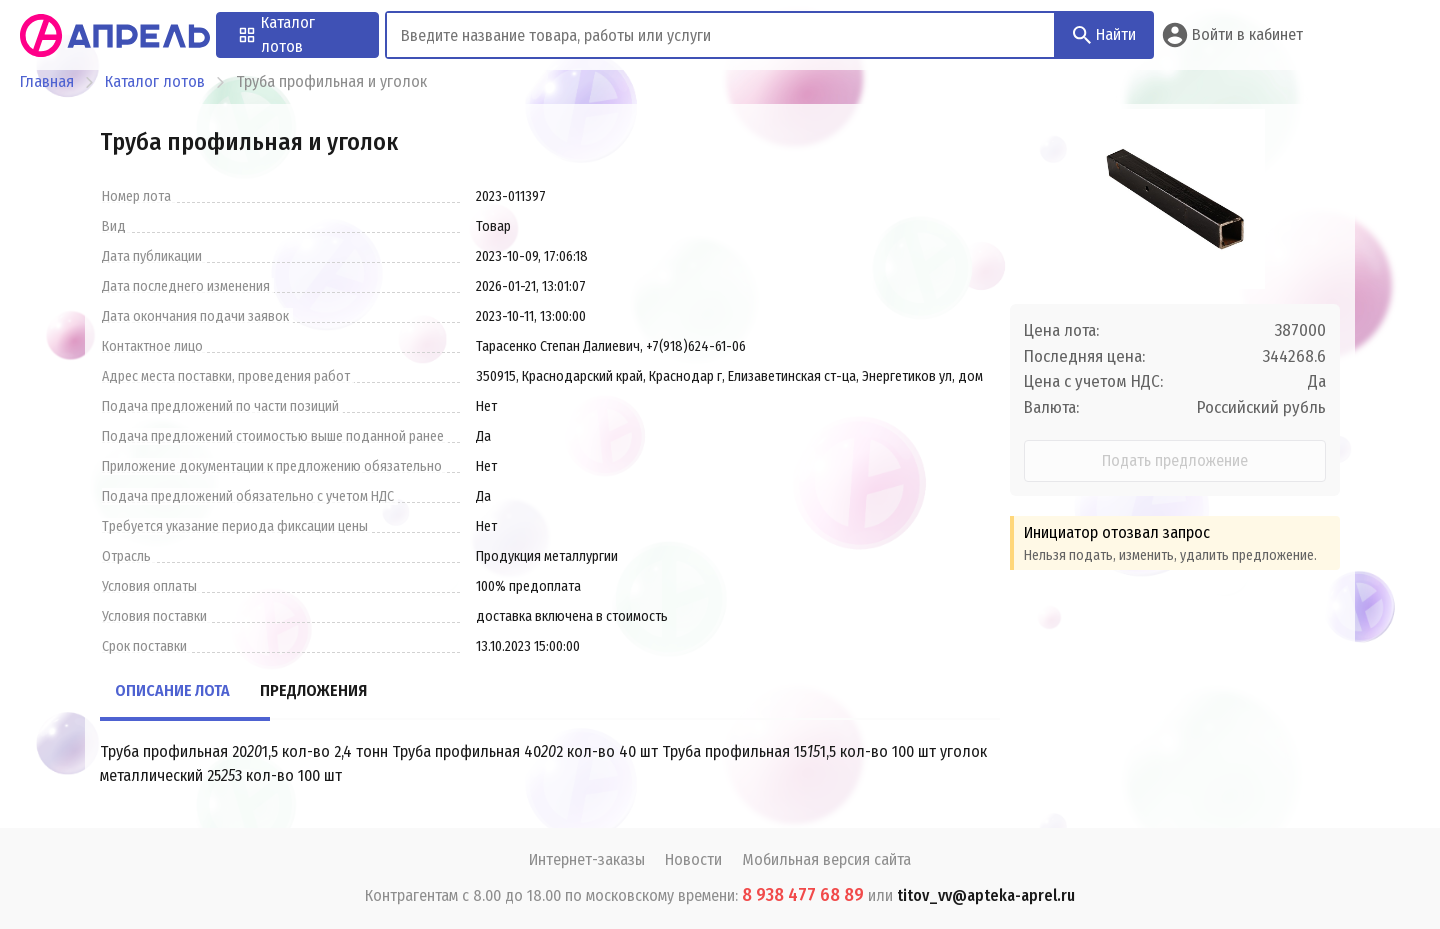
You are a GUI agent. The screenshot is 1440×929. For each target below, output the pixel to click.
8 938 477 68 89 (803, 895)
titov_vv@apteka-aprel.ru (986, 895)
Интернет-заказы (587, 859)
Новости (693, 859)
